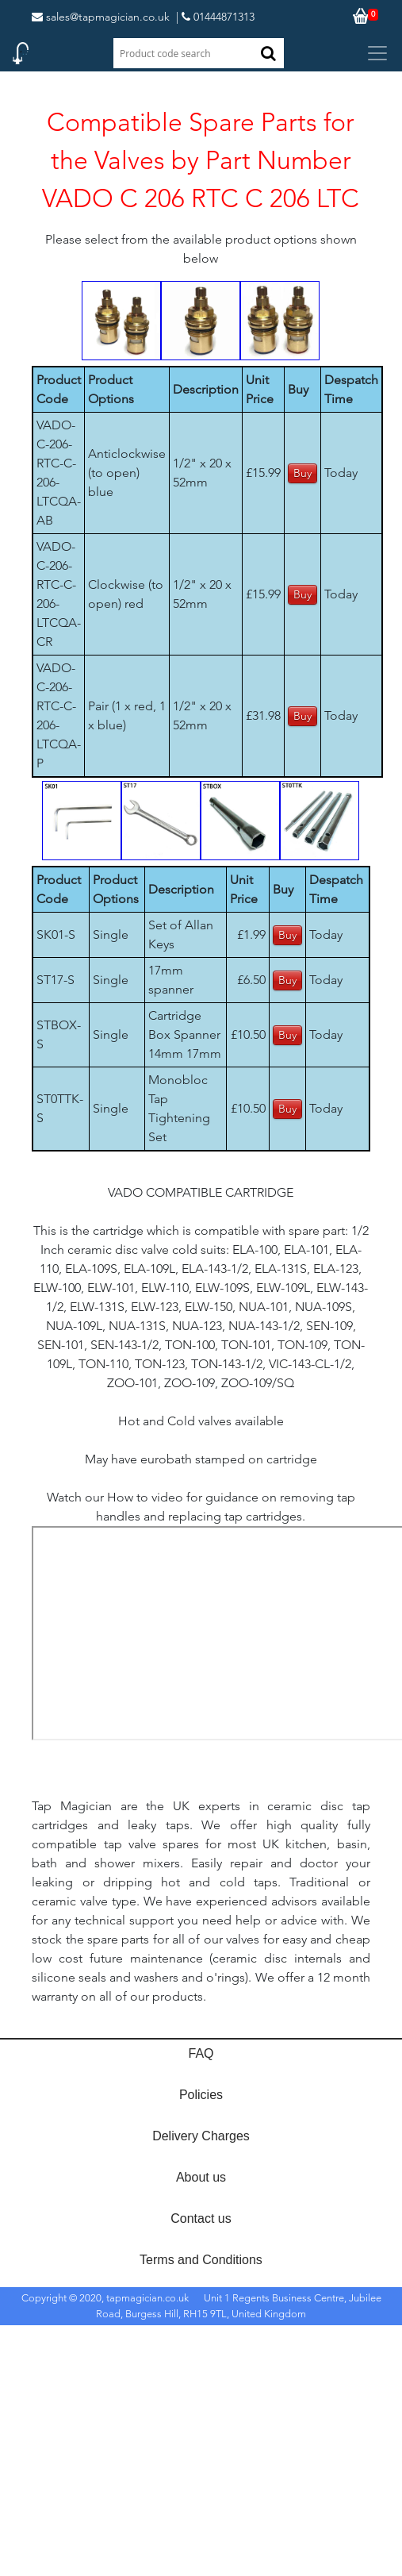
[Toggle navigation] (377, 53)
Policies (201, 2094)
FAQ (200, 2053)
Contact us (200, 2218)
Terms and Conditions (201, 2259)
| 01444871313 (215, 17)
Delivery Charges (201, 2136)
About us (201, 2177)
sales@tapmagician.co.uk (101, 17)
